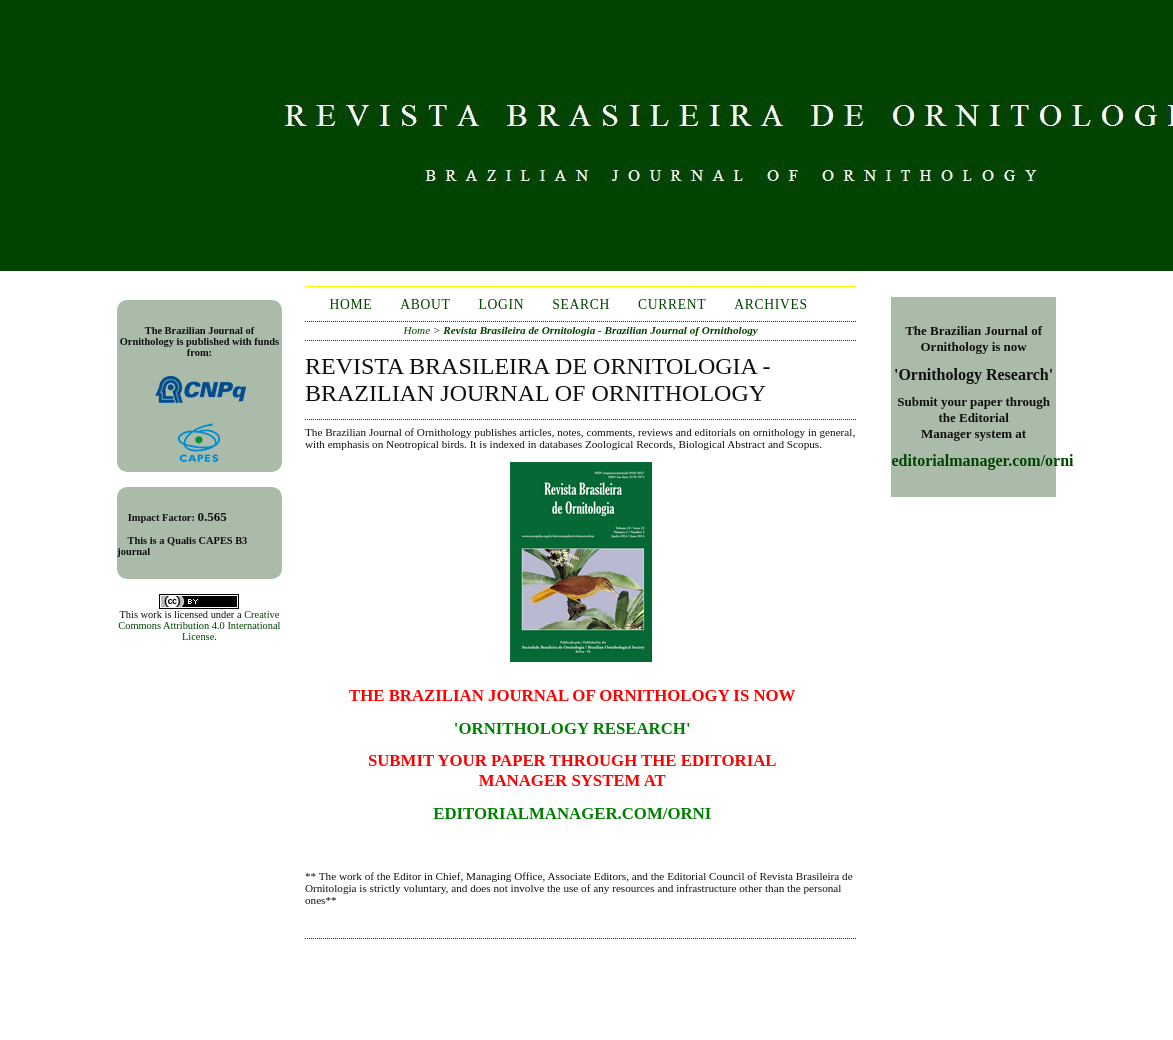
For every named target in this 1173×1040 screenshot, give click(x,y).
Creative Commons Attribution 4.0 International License (199, 625)
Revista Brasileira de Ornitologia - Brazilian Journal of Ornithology (600, 330)
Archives (770, 304)
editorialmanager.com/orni (982, 460)
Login (502, 304)
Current (672, 304)
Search (581, 304)
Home (351, 304)
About (425, 304)
